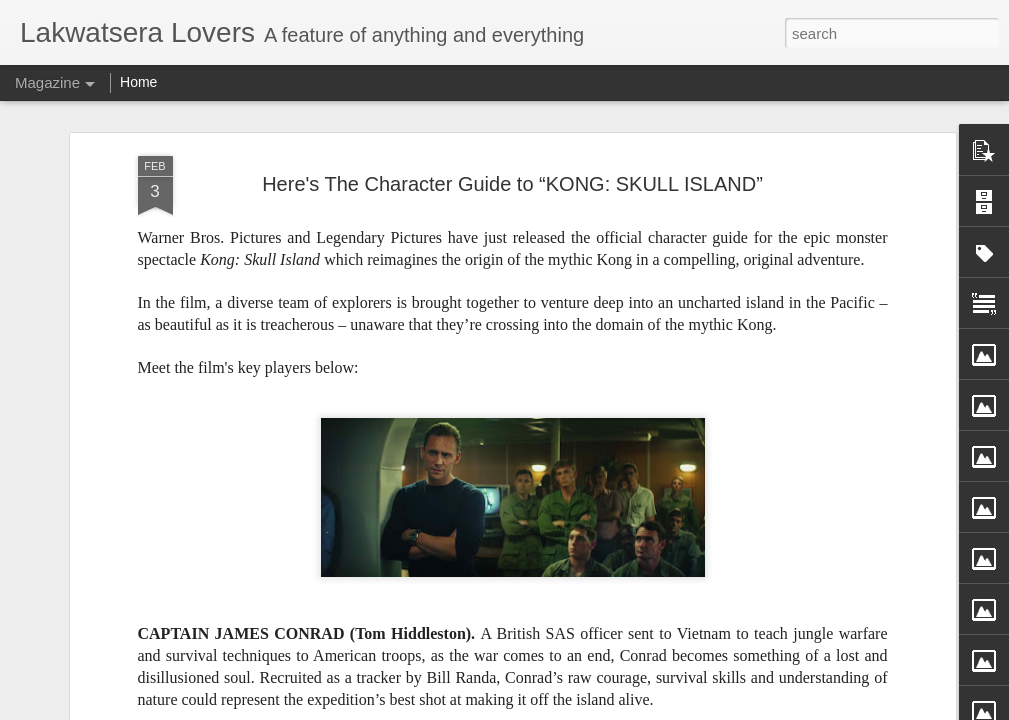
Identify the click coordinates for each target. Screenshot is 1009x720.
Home (138, 82)
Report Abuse (652, 709)
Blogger (594, 709)
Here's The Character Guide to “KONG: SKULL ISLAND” (512, 148)
